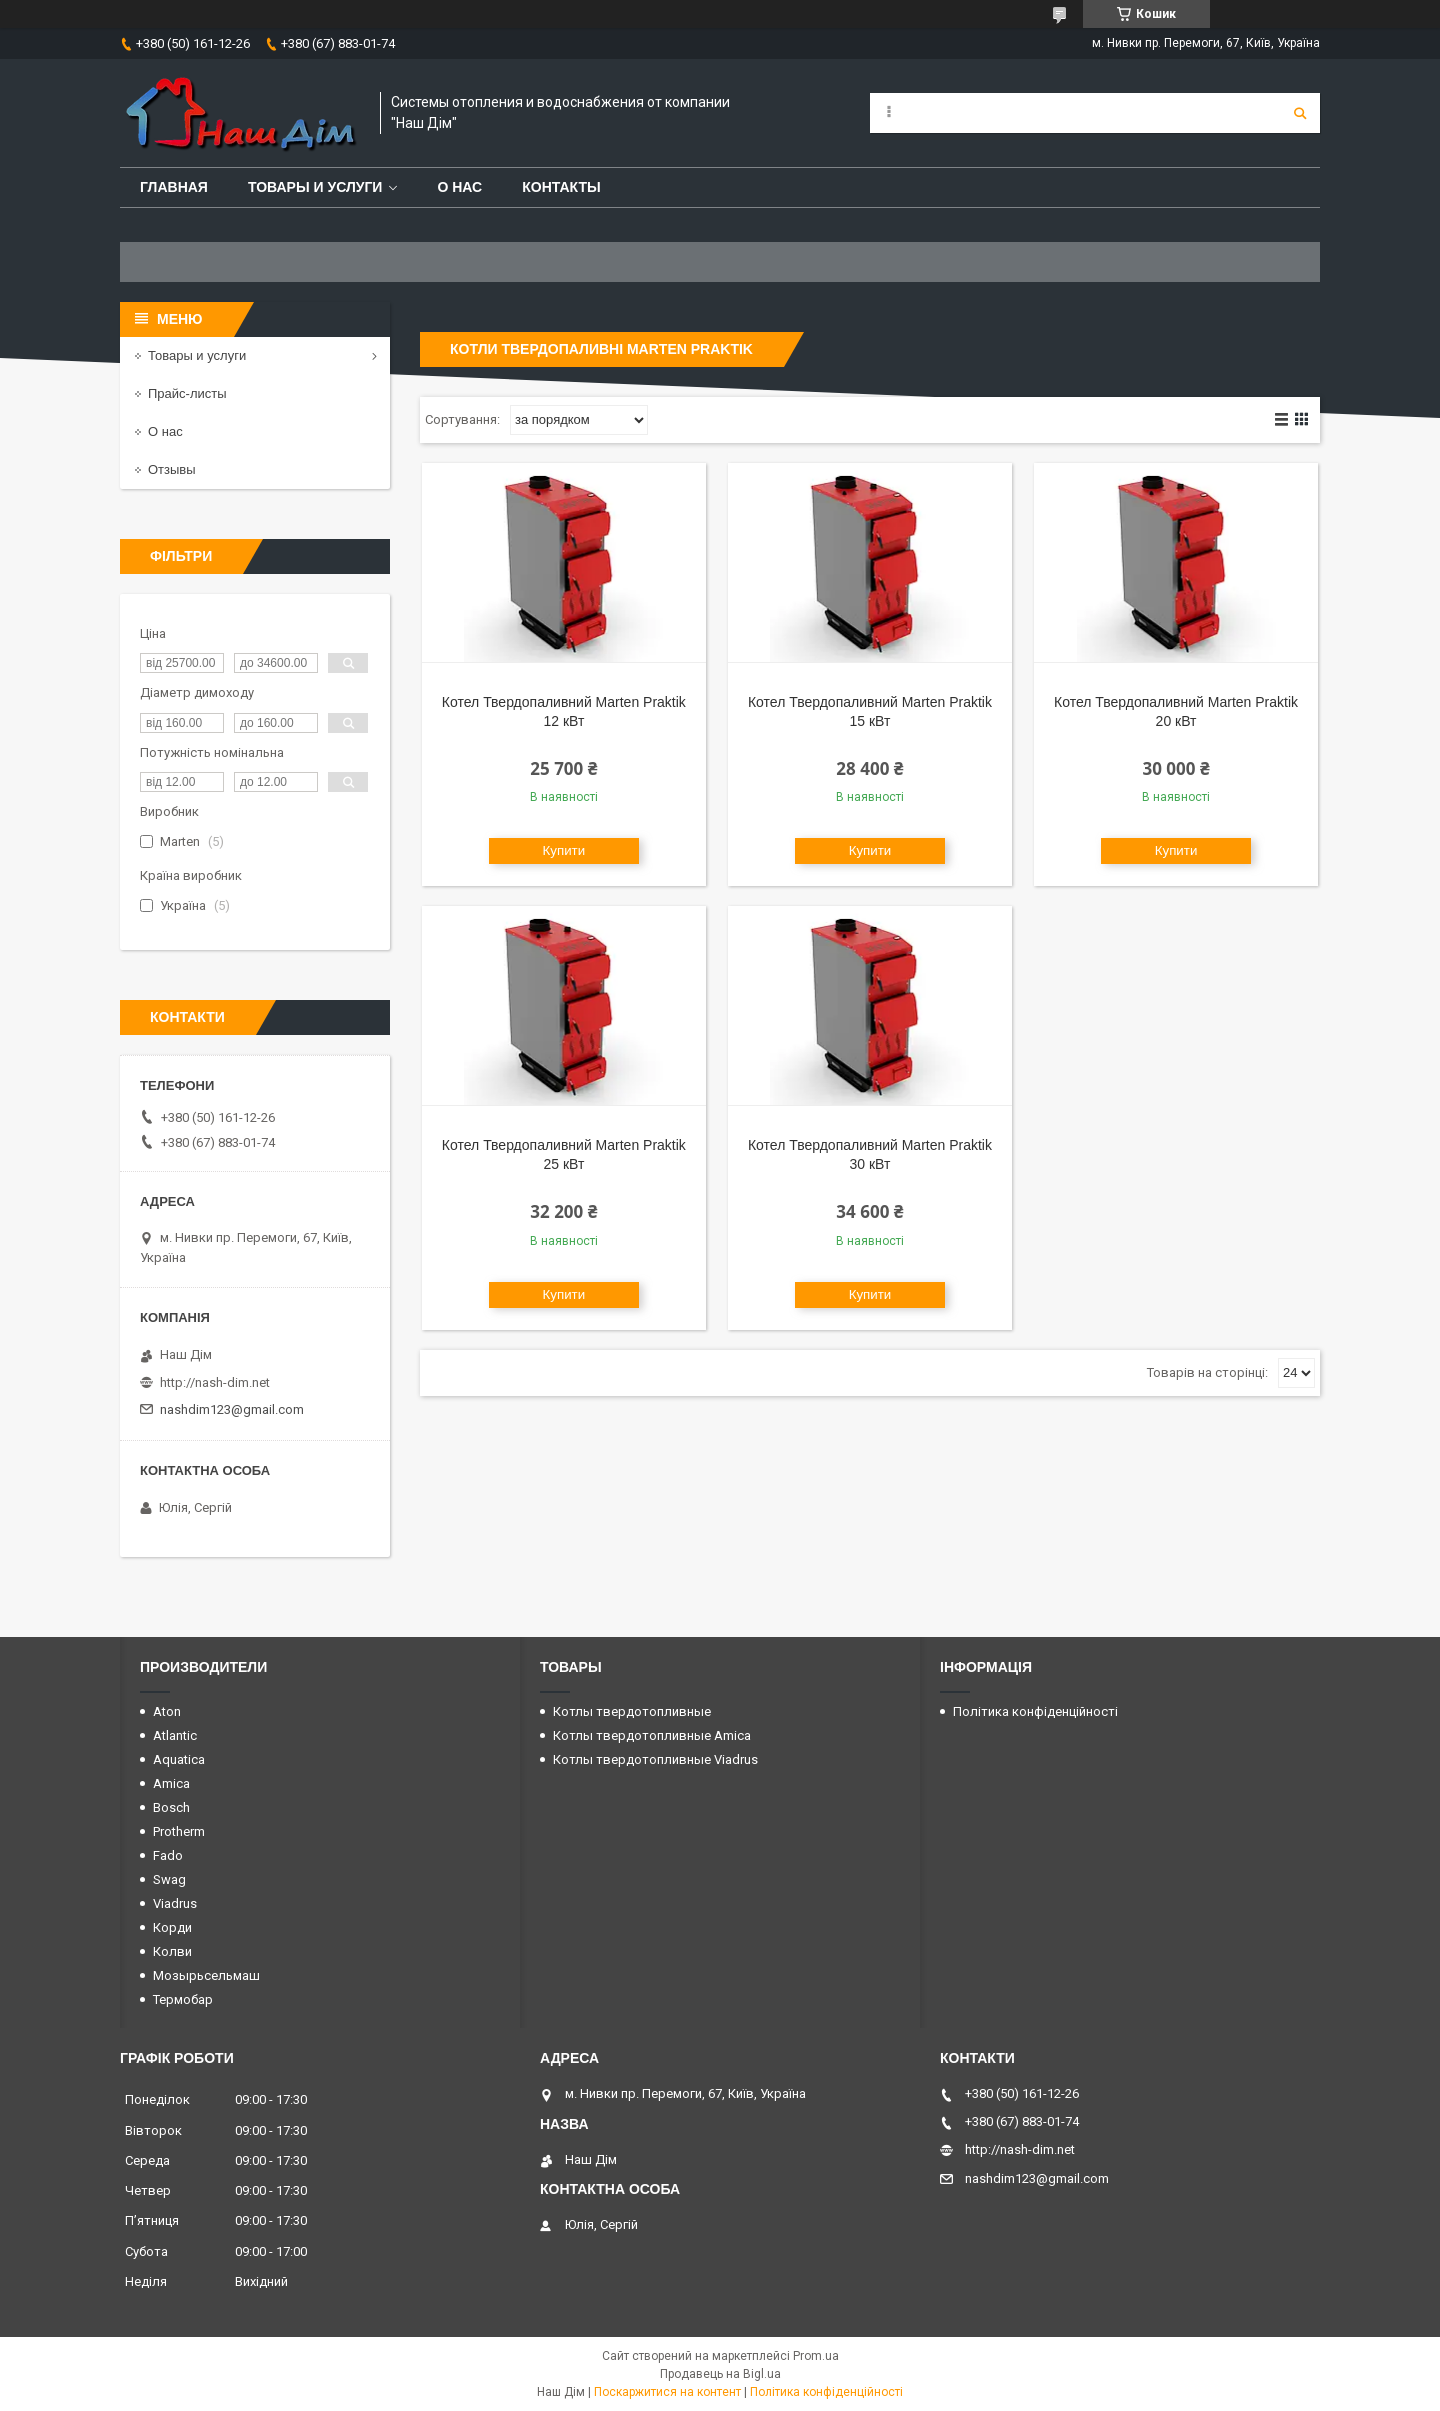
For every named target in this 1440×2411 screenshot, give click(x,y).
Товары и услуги (315, 187)
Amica (171, 1783)
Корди (172, 1927)
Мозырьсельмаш (206, 1975)
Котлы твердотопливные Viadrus (655, 1759)
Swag (169, 1879)
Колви (172, 1951)
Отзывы (172, 469)
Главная (174, 187)
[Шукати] (1300, 113)
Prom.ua (816, 2356)
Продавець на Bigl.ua (720, 2374)
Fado (168, 1855)
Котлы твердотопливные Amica (652, 1735)
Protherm (179, 1831)
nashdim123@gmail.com (232, 1409)
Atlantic (175, 1735)
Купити (564, 850)
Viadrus (175, 1903)
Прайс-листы (187, 393)
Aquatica (179, 1759)
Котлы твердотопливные (632, 1711)
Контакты (561, 187)
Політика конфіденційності (1035, 1711)
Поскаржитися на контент (667, 2392)
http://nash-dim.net (215, 1382)
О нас (459, 187)
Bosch (171, 1807)
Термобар (183, 1999)
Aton (167, 1711)
